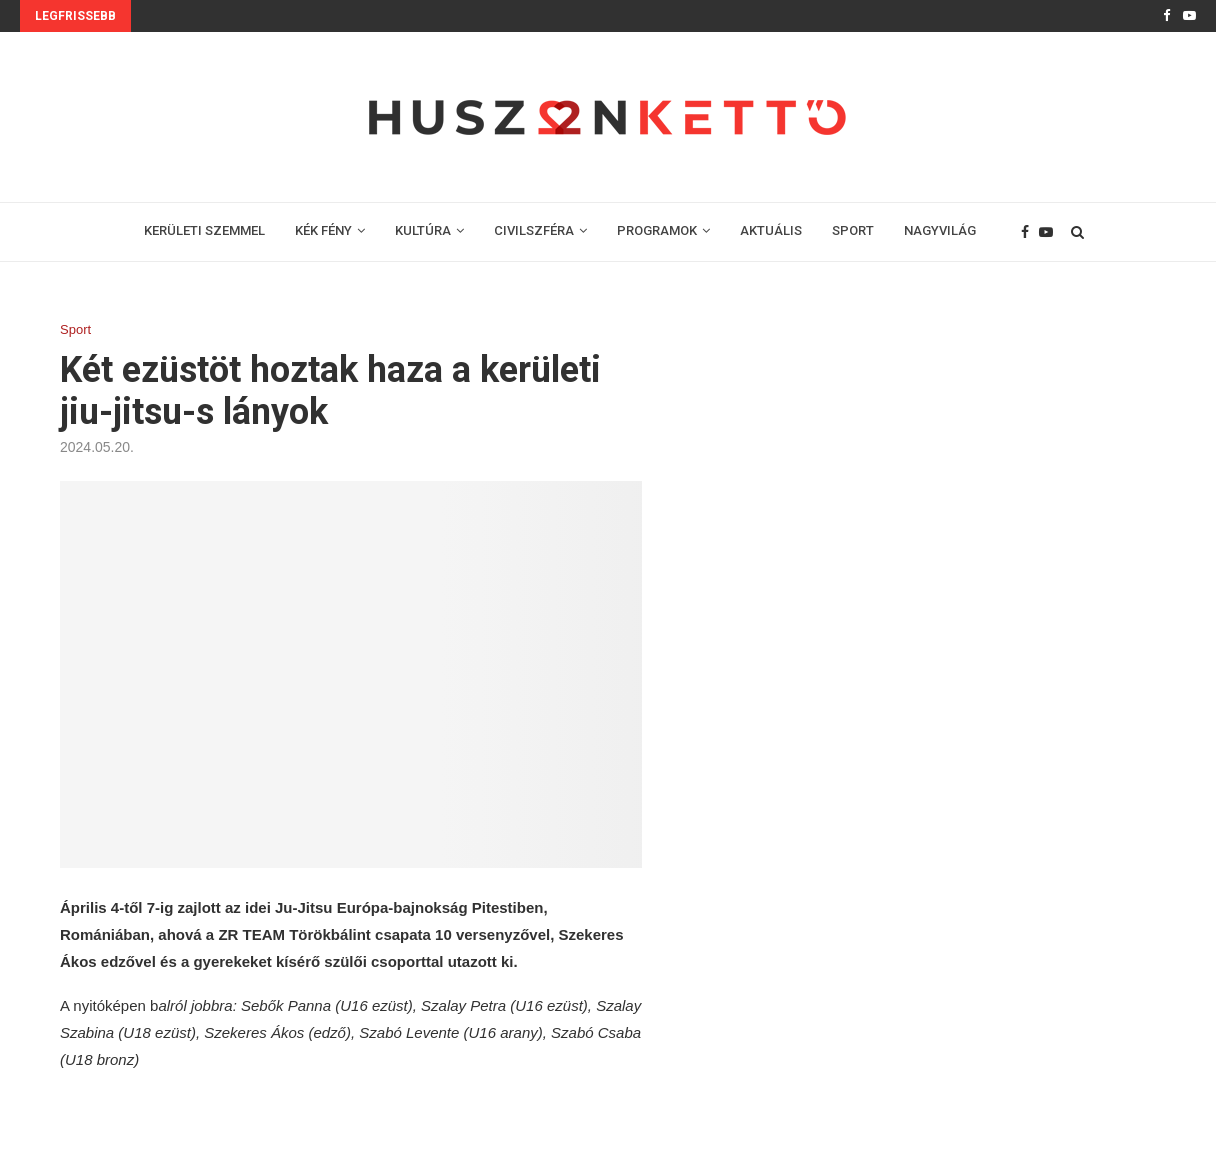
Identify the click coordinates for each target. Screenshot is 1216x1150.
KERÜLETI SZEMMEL (204, 230)
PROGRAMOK (657, 230)
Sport (75, 329)
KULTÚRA (423, 230)
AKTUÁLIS (771, 230)
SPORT (853, 230)
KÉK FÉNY (323, 230)
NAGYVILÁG (940, 230)
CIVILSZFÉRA (534, 230)
